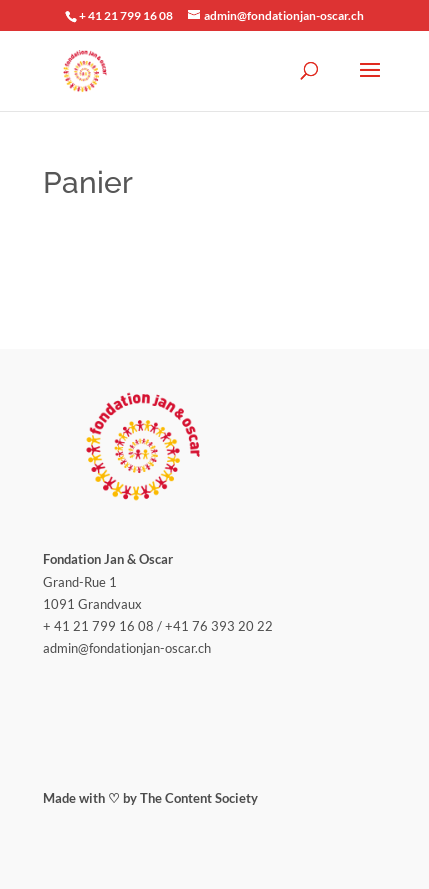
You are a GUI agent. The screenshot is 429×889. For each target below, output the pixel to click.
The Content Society (199, 798)
